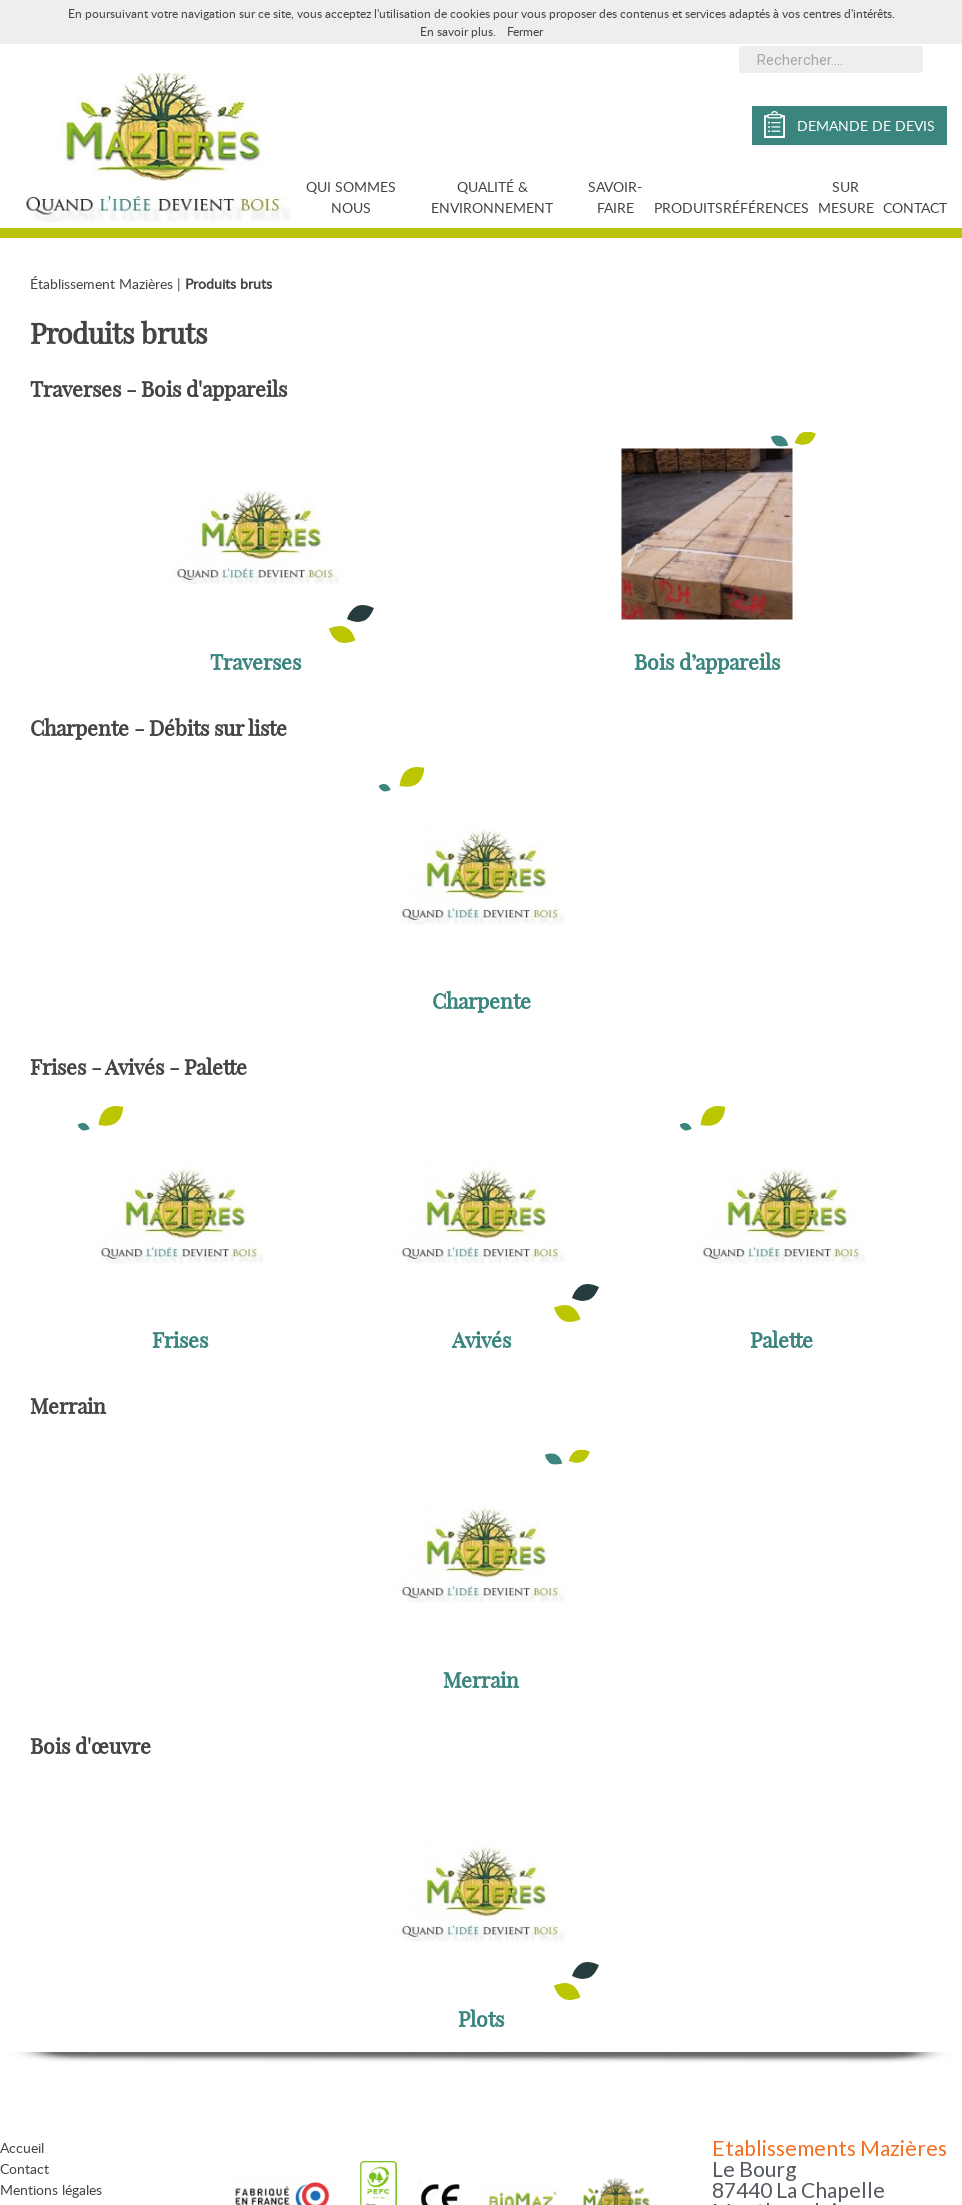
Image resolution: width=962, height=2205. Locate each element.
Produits (688, 207)
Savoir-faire (615, 197)
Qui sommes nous (351, 197)
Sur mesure (846, 197)
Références (766, 207)
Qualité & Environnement (492, 197)
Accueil (22, 2147)
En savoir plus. (458, 31)
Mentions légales (51, 2189)
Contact (915, 207)
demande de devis (849, 124)
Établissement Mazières (101, 283)
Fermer (525, 31)
